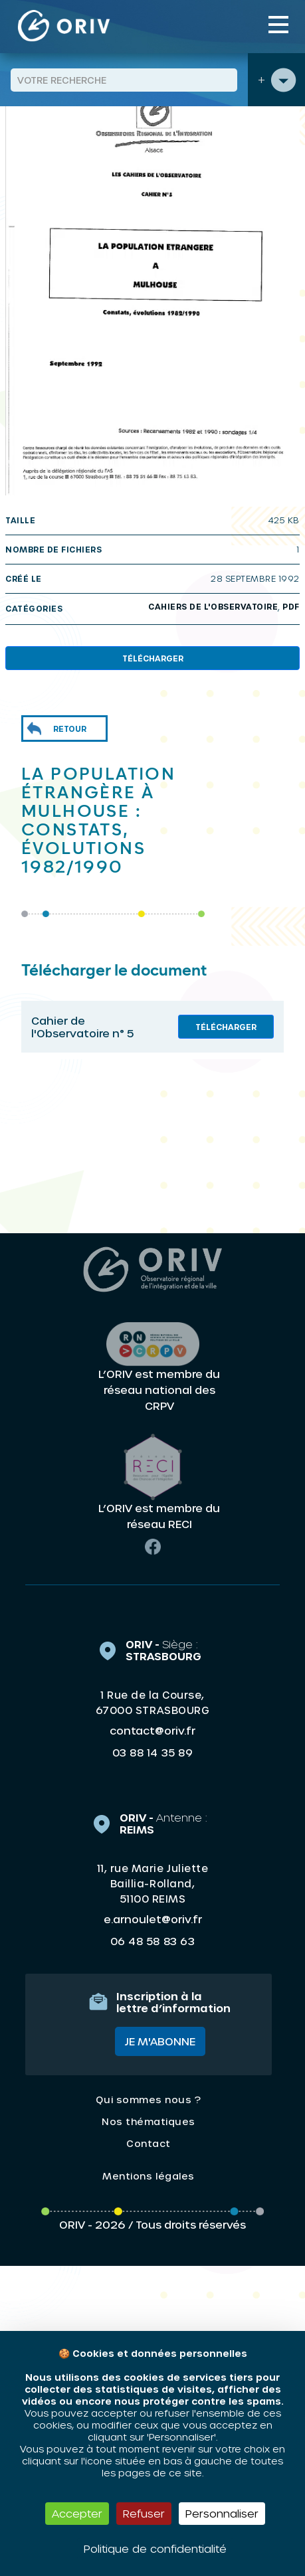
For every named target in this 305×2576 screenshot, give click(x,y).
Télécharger (152, 658)
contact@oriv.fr (152, 1730)
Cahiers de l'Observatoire (213, 606)
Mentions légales (148, 2176)
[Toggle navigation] (278, 24)
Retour (69, 728)
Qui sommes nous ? (148, 2099)
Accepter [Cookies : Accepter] (77, 2513)
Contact (148, 2143)
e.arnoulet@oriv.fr (153, 1919)
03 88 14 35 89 (152, 1753)
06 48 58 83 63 (152, 1941)
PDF (291, 606)
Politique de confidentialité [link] (155, 2548)
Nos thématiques (148, 2121)
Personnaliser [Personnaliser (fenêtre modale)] (221, 2513)
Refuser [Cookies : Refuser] (144, 2513)
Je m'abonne (160, 2041)
